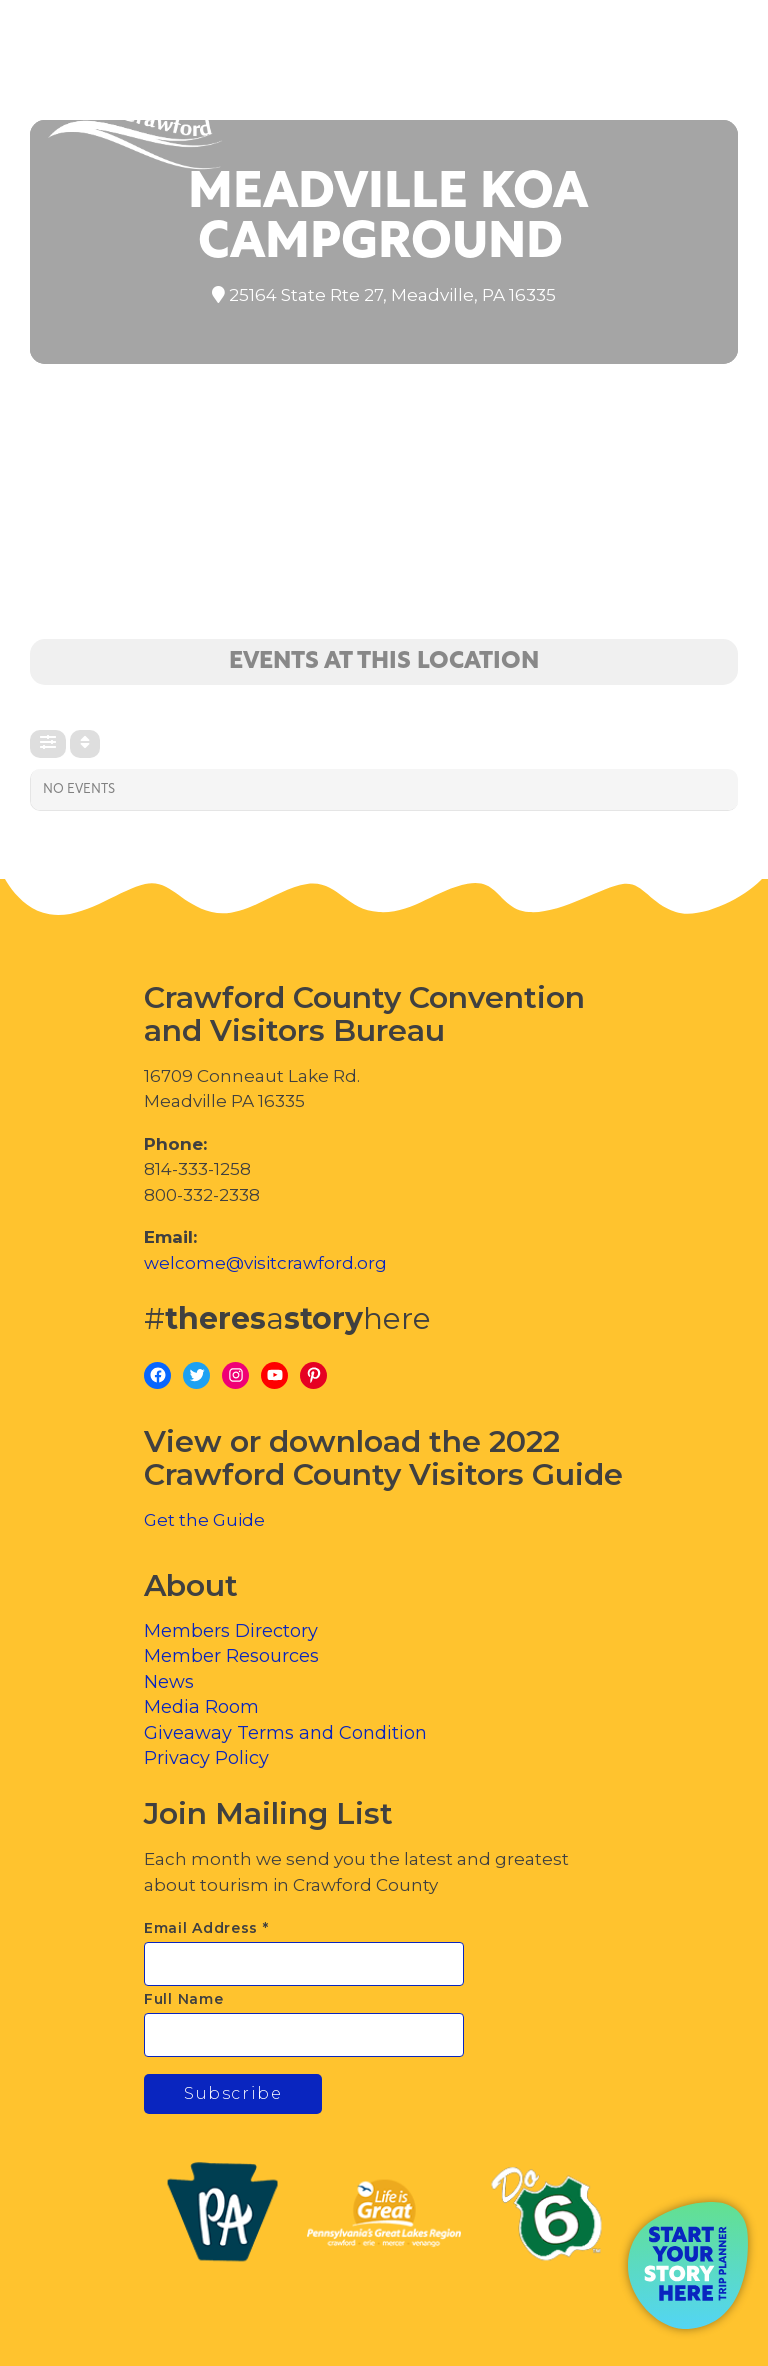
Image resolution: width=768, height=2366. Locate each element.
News (169, 1682)
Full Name (183, 1999)
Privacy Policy (206, 1758)
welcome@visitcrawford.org (265, 1263)
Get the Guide (204, 1520)
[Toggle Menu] (697, 100)
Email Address (206, 1928)
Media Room (201, 1707)
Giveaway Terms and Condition (285, 1733)
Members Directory (231, 1631)
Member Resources (231, 1656)
